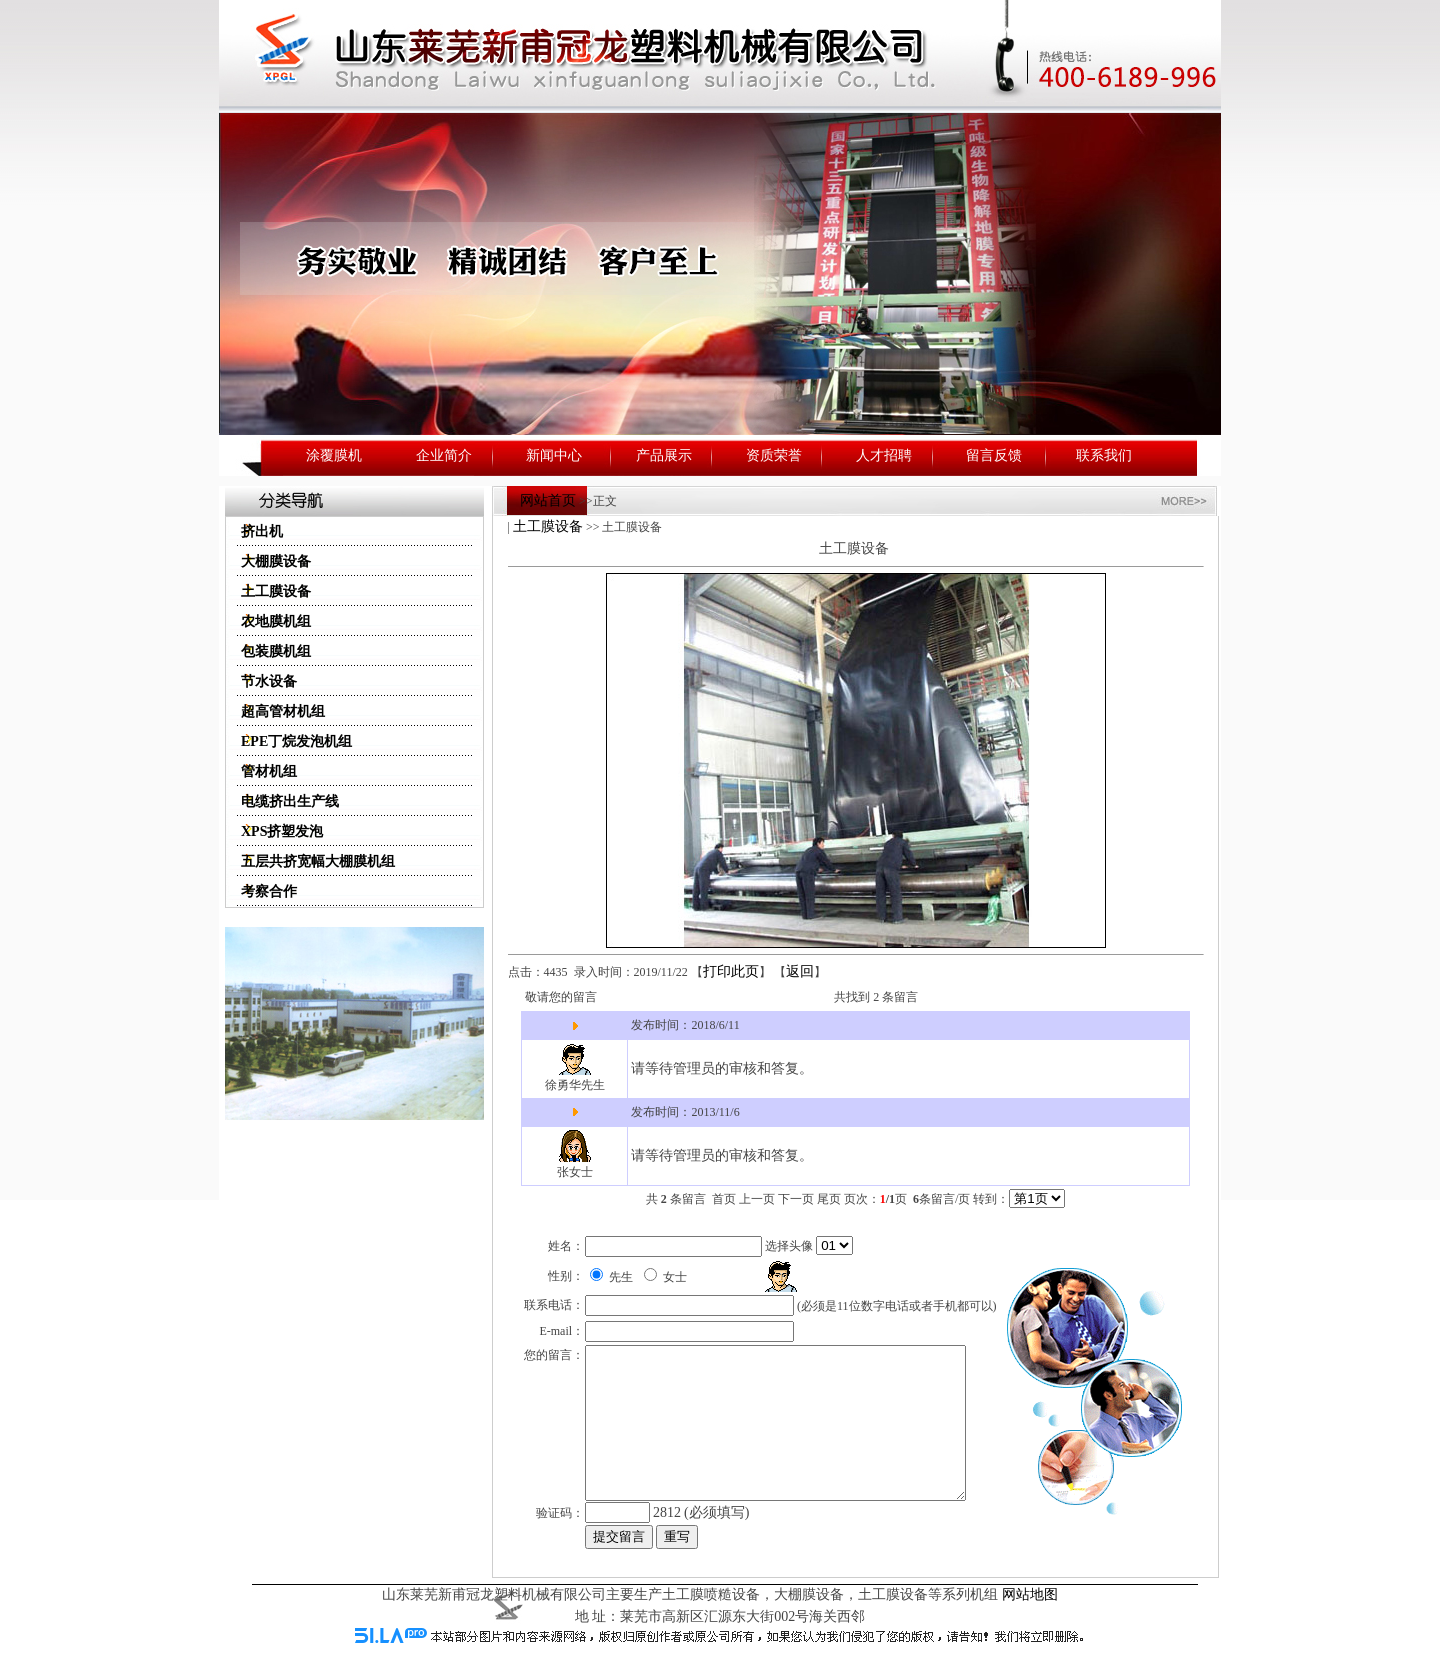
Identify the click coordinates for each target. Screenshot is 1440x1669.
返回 (800, 971)
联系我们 (1104, 455)
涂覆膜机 (334, 455)
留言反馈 (994, 455)
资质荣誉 (774, 455)
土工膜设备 (548, 526)
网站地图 (1030, 1613)
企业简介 (444, 455)
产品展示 (664, 455)
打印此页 (731, 971)
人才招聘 (884, 455)
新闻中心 (554, 455)
